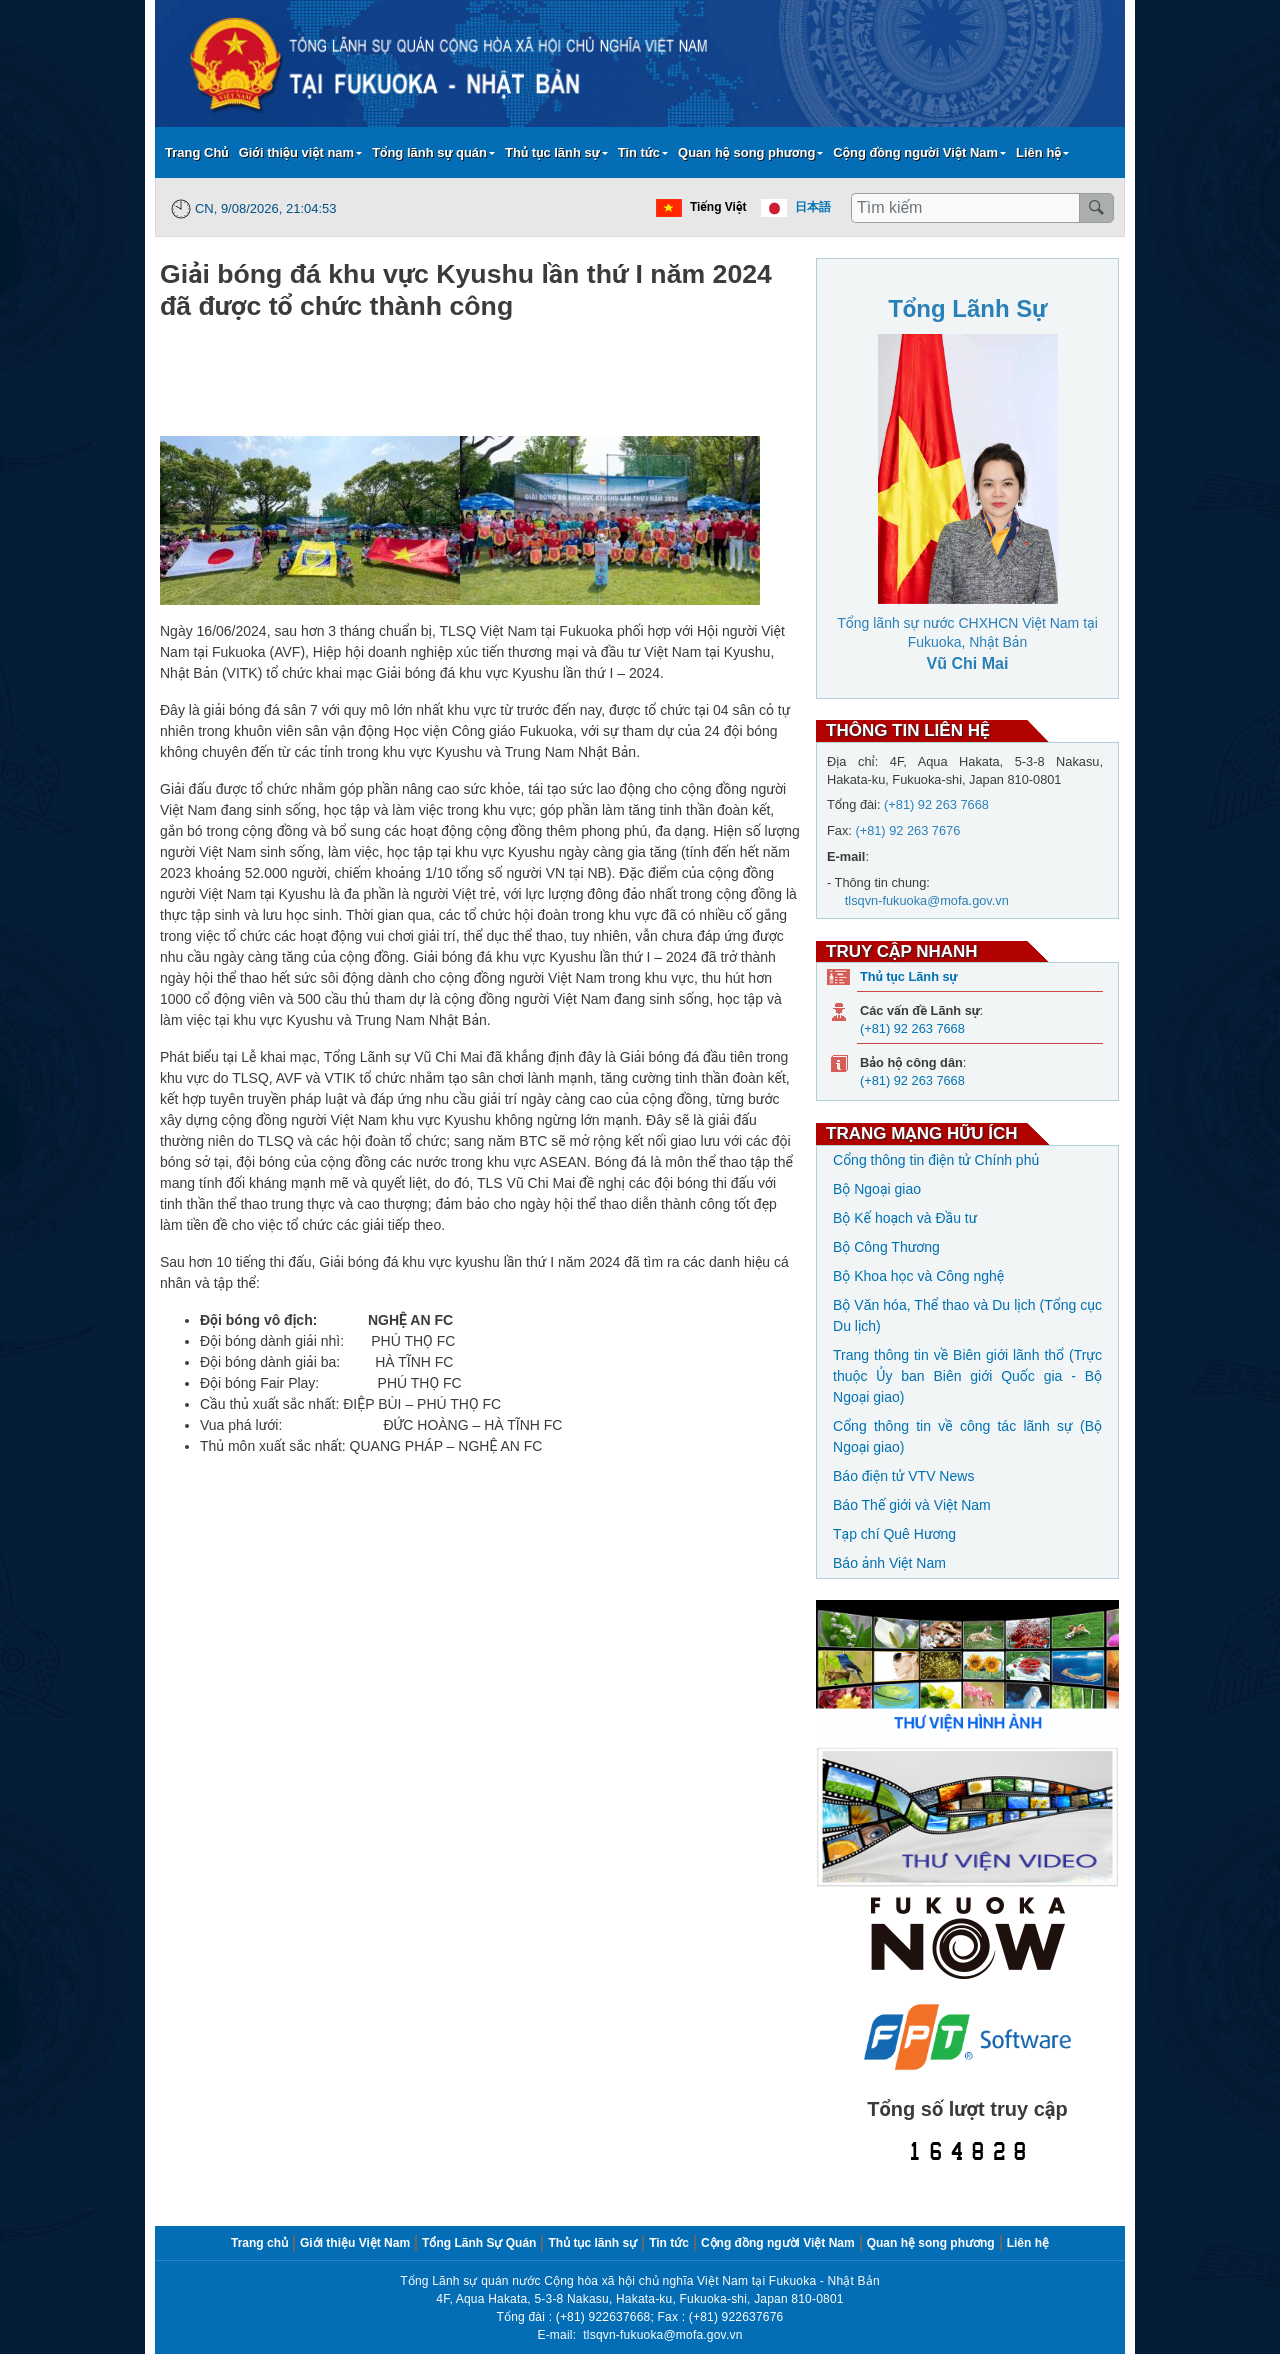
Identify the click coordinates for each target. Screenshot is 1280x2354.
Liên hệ (1038, 152)
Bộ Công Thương (886, 1247)
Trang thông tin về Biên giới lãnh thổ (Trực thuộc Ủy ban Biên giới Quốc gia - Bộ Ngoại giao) (967, 1376)
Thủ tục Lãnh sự (908, 976)
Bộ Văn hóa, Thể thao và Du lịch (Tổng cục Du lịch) (967, 1315)
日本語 (813, 207)
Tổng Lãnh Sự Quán (479, 2243)
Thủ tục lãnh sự (552, 152)
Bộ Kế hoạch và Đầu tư (905, 1218)
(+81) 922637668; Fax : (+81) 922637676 (670, 2317)
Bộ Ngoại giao (877, 1189)
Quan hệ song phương (746, 152)
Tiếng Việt (718, 207)
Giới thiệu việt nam (297, 152)
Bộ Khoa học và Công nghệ (918, 1276)
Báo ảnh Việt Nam (889, 1563)
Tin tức (639, 152)
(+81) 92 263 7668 (912, 1028)
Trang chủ (259, 2243)
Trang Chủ (197, 152)
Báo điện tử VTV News (903, 1476)
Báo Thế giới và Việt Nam (912, 1505)
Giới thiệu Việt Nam (355, 2243)
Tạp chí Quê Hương (894, 1534)
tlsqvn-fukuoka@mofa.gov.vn (662, 2335)
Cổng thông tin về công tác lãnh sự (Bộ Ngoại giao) (967, 1436)
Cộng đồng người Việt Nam (915, 152)
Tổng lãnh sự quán (429, 152)
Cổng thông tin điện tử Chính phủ (936, 1160)
